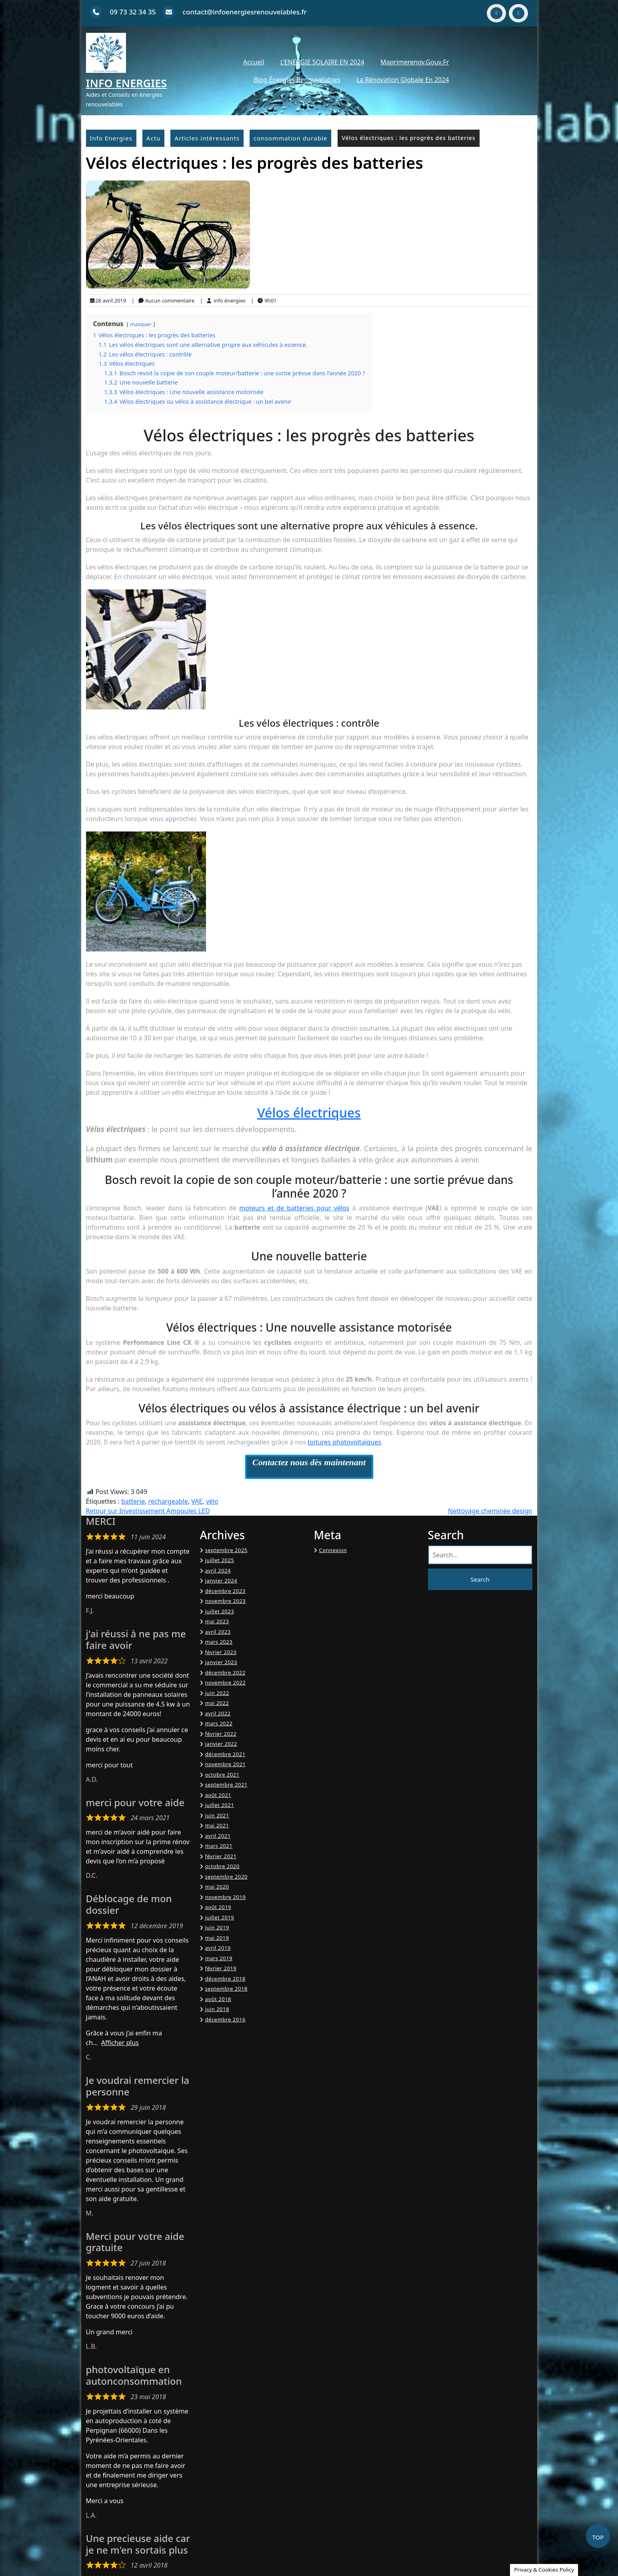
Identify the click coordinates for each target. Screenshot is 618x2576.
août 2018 (218, 1999)
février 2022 (221, 1733)
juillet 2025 (219, 1560)
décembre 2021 (225, 1754)
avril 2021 (218, 1835)
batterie (133, 1501)
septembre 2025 (226, 1550)
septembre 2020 (226, 1876)
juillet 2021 (219, 1805)
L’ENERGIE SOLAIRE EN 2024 (322, 62)
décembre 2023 (225, 1590)
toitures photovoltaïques (344, 1442)
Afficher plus (120, 2042)
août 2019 (218, 1907)
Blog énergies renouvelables (297, 79)
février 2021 (221, 1856)
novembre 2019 (225, 1897)
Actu (153, 138)
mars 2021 (219, 1845)
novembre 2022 (225, 1682)
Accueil (253, 62)
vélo (212, 1501)
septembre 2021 (226, 1784)
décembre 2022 (225, 1672)
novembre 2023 (225, 1600)
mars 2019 (219, 1958)
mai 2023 (217, 1621)
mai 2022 (217, 1703)
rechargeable (168, 1501)
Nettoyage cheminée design (490, 1510)
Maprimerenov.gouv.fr (414, 62)
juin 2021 (217, 1815)
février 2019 (221, 1968)
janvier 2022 (221, 1743)
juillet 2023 (219, 1611)
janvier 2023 (221, 1662)
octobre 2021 (222, 1774)
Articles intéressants (207, 138)
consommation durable (290, 138)
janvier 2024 (221, 1580)
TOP (598, 2537)
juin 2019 (217, 1927)
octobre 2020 (222, 1866)
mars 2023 (219, 1641)
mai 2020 (217, 1886)
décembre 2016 (225, 2019)
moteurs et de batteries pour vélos (294, 1208)
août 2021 (218, 1795)
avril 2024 (218, 1570)
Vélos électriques (309, 1112)
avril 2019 (218, 1947)
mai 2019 (217, 1937)
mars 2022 (219, 1723)
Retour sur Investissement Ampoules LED (148, 1510)
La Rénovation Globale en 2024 (402, 79)
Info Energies (126, 83)
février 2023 (221, 1652)
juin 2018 (217, 2009)
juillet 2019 (219, 1917)
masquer (141, 324)
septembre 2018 (226, 1988)
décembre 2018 (225, 1978)
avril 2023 (218, 1631)
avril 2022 (218, 1713)
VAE (196, 1501)
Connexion (333, 1550)
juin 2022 (217, 1693)
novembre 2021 (225, 1764)
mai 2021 (217, 1825)
